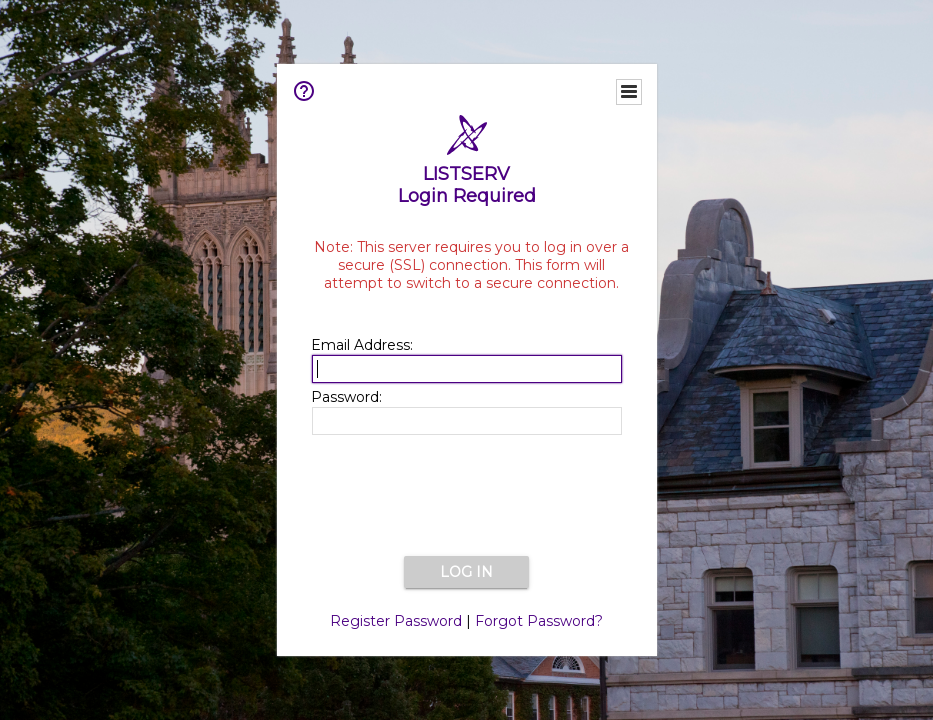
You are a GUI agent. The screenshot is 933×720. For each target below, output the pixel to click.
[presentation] (467, 497)
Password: (346, 397)
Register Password (396, 621)
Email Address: (362, 345)
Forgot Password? (539, 621)
